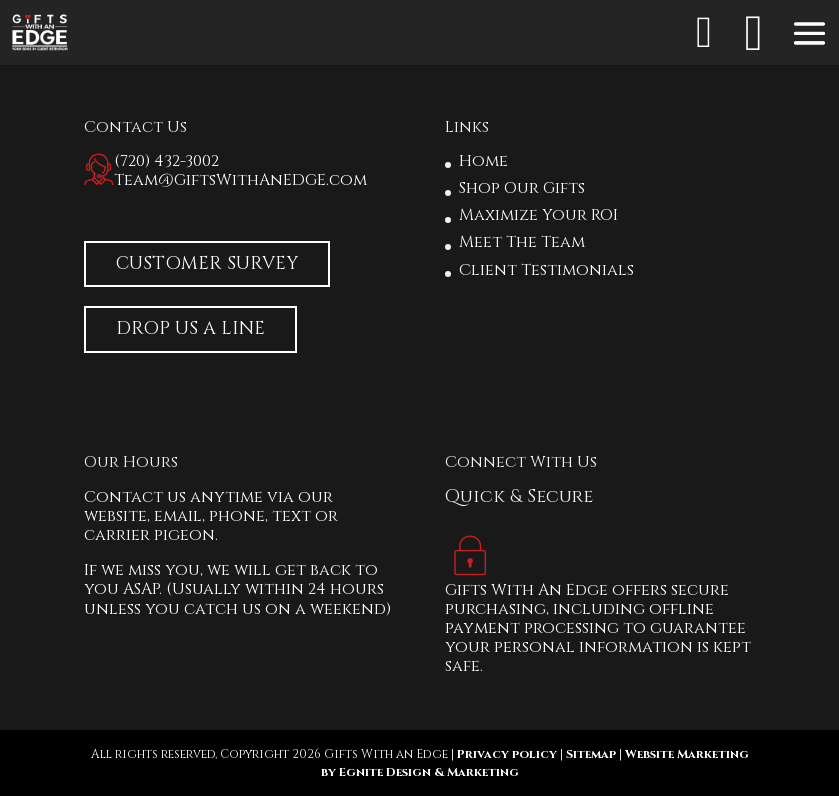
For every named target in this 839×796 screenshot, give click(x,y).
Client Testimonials (546, 270)
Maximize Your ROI (538, 215)
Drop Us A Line (190, 328)
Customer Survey (207, 263)
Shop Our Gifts (522, 188)
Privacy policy (507, 754)
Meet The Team (522, 242)
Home (483, 161)
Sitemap (591, 754)
